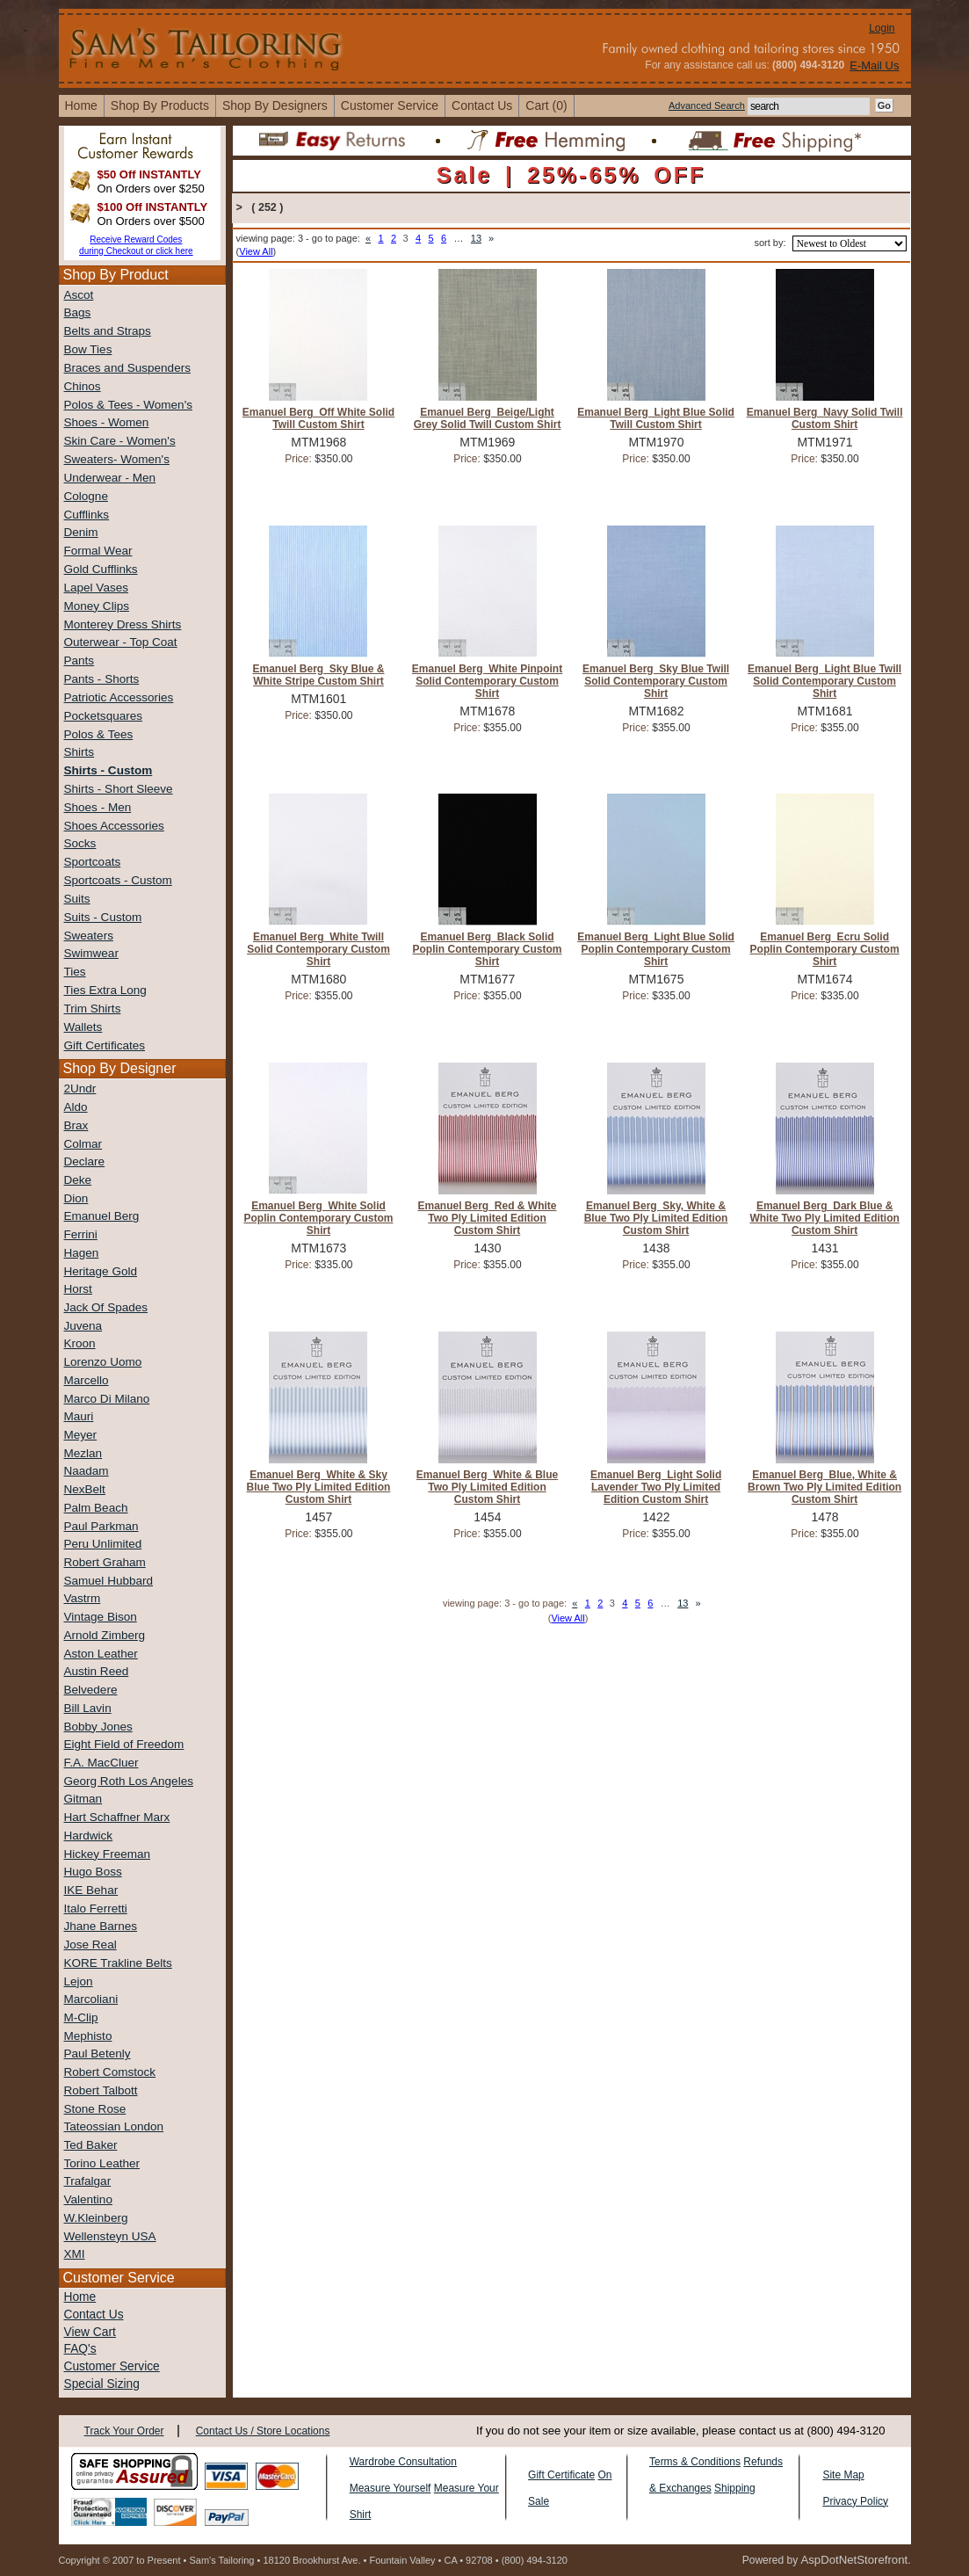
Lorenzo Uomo (103, 1361)
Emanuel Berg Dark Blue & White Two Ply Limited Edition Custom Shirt (824, 1218)
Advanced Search (707, 105)
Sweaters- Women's (117, 459)
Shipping (735, 2488)
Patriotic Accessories (119, 697)
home (81, 105)
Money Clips (96, 606)
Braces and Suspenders (127, 367)
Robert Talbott (101, 2090)
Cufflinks (87, 514)
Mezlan (83, 1453)
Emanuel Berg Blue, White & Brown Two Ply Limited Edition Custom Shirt (824, 1487)
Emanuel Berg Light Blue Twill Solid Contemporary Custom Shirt (824, 681)
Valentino (88, 2199)
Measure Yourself (390, 2488)
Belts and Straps (107, 330)
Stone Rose (95, 2108)
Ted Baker (91, 2145)
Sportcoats (92, 861)
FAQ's (80, 2348)
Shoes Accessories (114, 825)
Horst (78, 1288)
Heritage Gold (101, 1271)
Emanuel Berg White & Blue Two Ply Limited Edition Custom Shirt (487, 1487)
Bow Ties (88, 349)
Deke (78, 1179)
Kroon (80, 1343)
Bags (77, 312)
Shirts (79, 751)
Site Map (843, 2475)
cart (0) (546, 105)
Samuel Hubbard (109, 1580)
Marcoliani (91, 1999)
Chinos (82, 386)
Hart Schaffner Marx (117, 1817)
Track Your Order (124, 2431)
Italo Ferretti (95, 1908)
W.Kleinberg (96, 2217)
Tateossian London (114, 2126)
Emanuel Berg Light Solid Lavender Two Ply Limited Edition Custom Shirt (655, 1487)
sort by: (769, 242)
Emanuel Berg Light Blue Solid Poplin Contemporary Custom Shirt (655, 949)
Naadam (86, 1470)
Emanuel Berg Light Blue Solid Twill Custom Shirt (655, 418)
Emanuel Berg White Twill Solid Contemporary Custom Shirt (318, 949)
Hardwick (88, 1835)
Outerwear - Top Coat (120, 642)
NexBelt (84, 1489)
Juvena (83, 1325)
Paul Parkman (101, 1526)
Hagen (81, 1252)
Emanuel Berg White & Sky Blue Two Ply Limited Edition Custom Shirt (319, 1487)
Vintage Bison (100, 1616)
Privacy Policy (855, 2501)
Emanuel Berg (102, 1216)
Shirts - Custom (108, 770)
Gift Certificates (105, 1045)
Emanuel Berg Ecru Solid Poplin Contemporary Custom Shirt (825, 949)
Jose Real (90, 1944)
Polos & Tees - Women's (128, 404)
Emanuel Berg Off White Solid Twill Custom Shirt (318, 418)
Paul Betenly (97, 2053)
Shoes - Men (98, 807)
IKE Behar (91, 1890)
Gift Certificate (561, 2475)
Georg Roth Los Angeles (128, 1781)
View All (255, 251)
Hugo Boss (93, 1871)
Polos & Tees (99, 734)
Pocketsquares (103, 715)
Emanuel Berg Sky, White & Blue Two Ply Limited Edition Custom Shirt (656, 1218)
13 (476, 238)
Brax (76, 1125)
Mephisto (88, 2036)
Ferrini (81, 1234)
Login (881, 28)
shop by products (160, 105)
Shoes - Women (106, 422)
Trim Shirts (92, 1008)
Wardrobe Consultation (403, 2462)
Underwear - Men (110, 477)
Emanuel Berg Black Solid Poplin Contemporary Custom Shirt (487, 949)
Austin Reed (96, 1671)
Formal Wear (98, 550)
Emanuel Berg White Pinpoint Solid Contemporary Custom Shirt (487, 681)
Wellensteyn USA (110, 2236)
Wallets (83, 1027)
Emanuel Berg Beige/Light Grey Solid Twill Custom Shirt (487, 418)
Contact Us (94, 2314)
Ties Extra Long (105, 990)
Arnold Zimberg (105, 1635)
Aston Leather (101, 1653)
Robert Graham (105, 1562)
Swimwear (91, 953)
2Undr (80, 1088)
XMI (74, 2253)
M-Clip (81, 2017)
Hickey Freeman (107, 1854)
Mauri (79, 1416)
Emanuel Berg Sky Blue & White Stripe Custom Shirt (318, 675)
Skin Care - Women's (120, 440)
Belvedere (91, 1689)
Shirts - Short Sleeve (118, 788)
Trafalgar (88, 2181)
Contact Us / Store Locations (263, 2431)
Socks (80, 843)
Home (80, 2297)
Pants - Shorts (102, 679)
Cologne (86, 496)
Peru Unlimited (103, 1543)
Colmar (83, 1143)
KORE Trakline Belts (118, 1963)
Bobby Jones (98, 1726)
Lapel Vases (96, 587)
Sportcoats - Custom (118, 880)
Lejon (78, 1981)
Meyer (81, 1434)
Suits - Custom (103, 917)
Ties (75, 971)
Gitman (83, 1798)
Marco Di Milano (107, 1398)
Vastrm (82, 1598)
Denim (81, 532)
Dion (76, 1198)
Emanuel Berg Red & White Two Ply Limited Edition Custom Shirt (487, 1218)
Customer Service (389, 105)
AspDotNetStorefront (854, 2559)
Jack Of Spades (106, 1307)
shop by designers (275, 105)
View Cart (90, 2332)
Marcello (86, 1380)
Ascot (79, 294)
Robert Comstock (110, 2072)
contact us (482, 105)
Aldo (76, 1107)
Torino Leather (102, 2163)
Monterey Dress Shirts (123, 624)
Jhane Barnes (101, 1926)
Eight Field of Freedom (124, 1744)
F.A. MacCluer (101, 1762)
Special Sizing (102, 2384)
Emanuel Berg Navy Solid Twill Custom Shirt (825, 418)
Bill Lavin (88, 1708)
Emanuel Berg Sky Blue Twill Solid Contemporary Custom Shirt (655, 681)
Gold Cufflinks (101, 569)
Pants (79, 660)
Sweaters (88, 935)
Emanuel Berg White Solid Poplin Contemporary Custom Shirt (318, 1218)
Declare (84, 1161)
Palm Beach (96, 1507)
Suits (77, 898)
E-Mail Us (874, 65)
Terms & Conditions (695, 2462)
